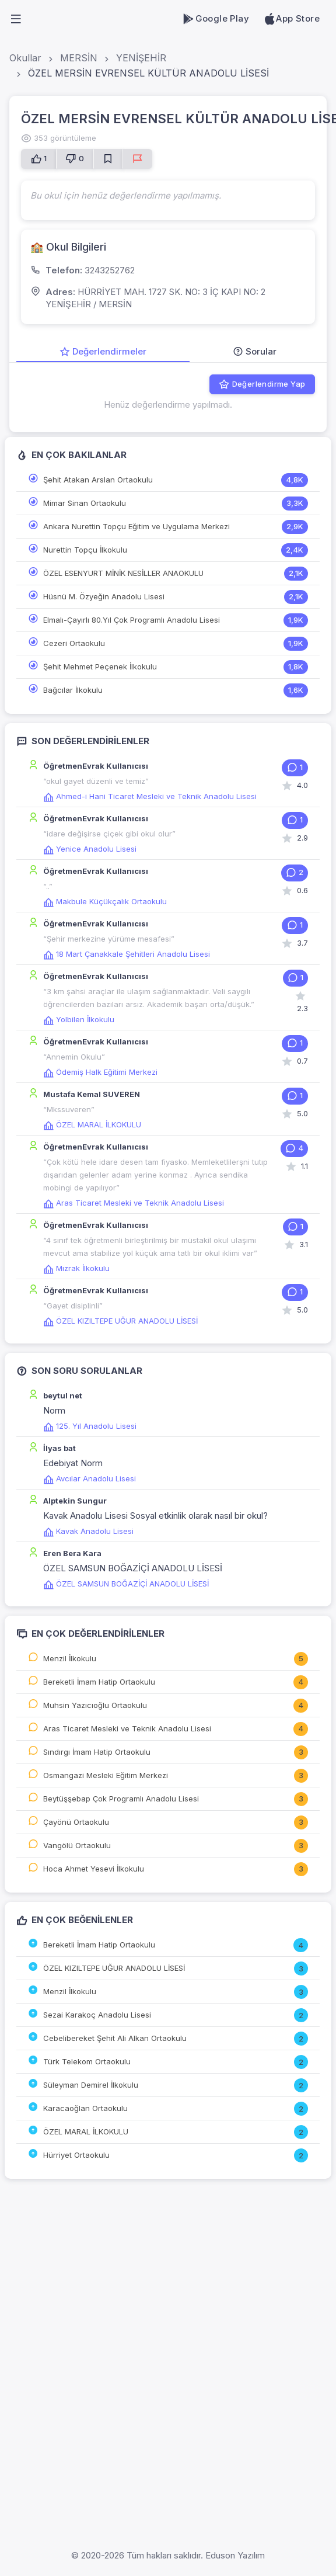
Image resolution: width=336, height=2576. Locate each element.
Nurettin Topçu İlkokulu (85, 549)
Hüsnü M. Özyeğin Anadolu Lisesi (103, 596)
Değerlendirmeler (103, 351)
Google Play (215, 18)
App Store (291, 18)
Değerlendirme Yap (262, 384)
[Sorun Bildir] (137, 159)
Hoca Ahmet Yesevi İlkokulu (93, 1868)
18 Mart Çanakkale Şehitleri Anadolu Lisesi (126, 954)
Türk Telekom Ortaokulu (87, 2061)
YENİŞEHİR (141, 58)
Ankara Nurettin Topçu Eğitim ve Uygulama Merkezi (136, 526)
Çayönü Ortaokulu (76, 1822)
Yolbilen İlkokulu (78, 1019)
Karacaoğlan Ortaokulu (85, 2108)
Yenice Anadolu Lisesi (89, 848)
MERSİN (78, 58)
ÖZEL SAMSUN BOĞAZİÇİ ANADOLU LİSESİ (126, 1583)
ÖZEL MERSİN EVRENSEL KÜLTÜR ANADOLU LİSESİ (148, 73)
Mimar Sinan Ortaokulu (84, 503)
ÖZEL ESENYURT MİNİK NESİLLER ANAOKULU (123, 573)
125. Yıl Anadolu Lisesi (89, 1426)
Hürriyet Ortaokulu (76, 2155)
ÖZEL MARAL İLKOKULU (92, 1124)
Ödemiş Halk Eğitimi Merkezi (100, 1072)
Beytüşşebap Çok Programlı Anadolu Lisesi (121, 1798)
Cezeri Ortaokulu (74, 643)
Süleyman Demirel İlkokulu (90, 2084)
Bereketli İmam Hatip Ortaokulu (99, 1681)
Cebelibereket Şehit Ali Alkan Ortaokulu (115, 2038)
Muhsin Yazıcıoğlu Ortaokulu (95, 1705)
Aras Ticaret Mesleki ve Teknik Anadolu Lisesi (133, 1202)
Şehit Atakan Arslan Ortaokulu (98, 479)
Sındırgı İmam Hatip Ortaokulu (96, 1751)
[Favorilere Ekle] (108, 159)
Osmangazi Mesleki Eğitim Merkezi (105, 1775)
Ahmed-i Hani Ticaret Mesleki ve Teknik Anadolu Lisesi (150, 796)
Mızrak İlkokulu (76, 1268)
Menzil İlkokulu (69, 1658)
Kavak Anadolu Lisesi (88, 1531)
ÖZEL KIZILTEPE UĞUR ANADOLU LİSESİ (120, 1320)
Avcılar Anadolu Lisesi (89, 1478)
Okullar (25, 58)
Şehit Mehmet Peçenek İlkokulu (100, 666)
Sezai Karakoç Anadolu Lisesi (97, 2014)
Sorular (254, 351)
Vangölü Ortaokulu (77, 1845)
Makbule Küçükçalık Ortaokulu (105, 901)
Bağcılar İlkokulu (73, 690)
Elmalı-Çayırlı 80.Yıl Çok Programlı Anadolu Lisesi (131, 619)
